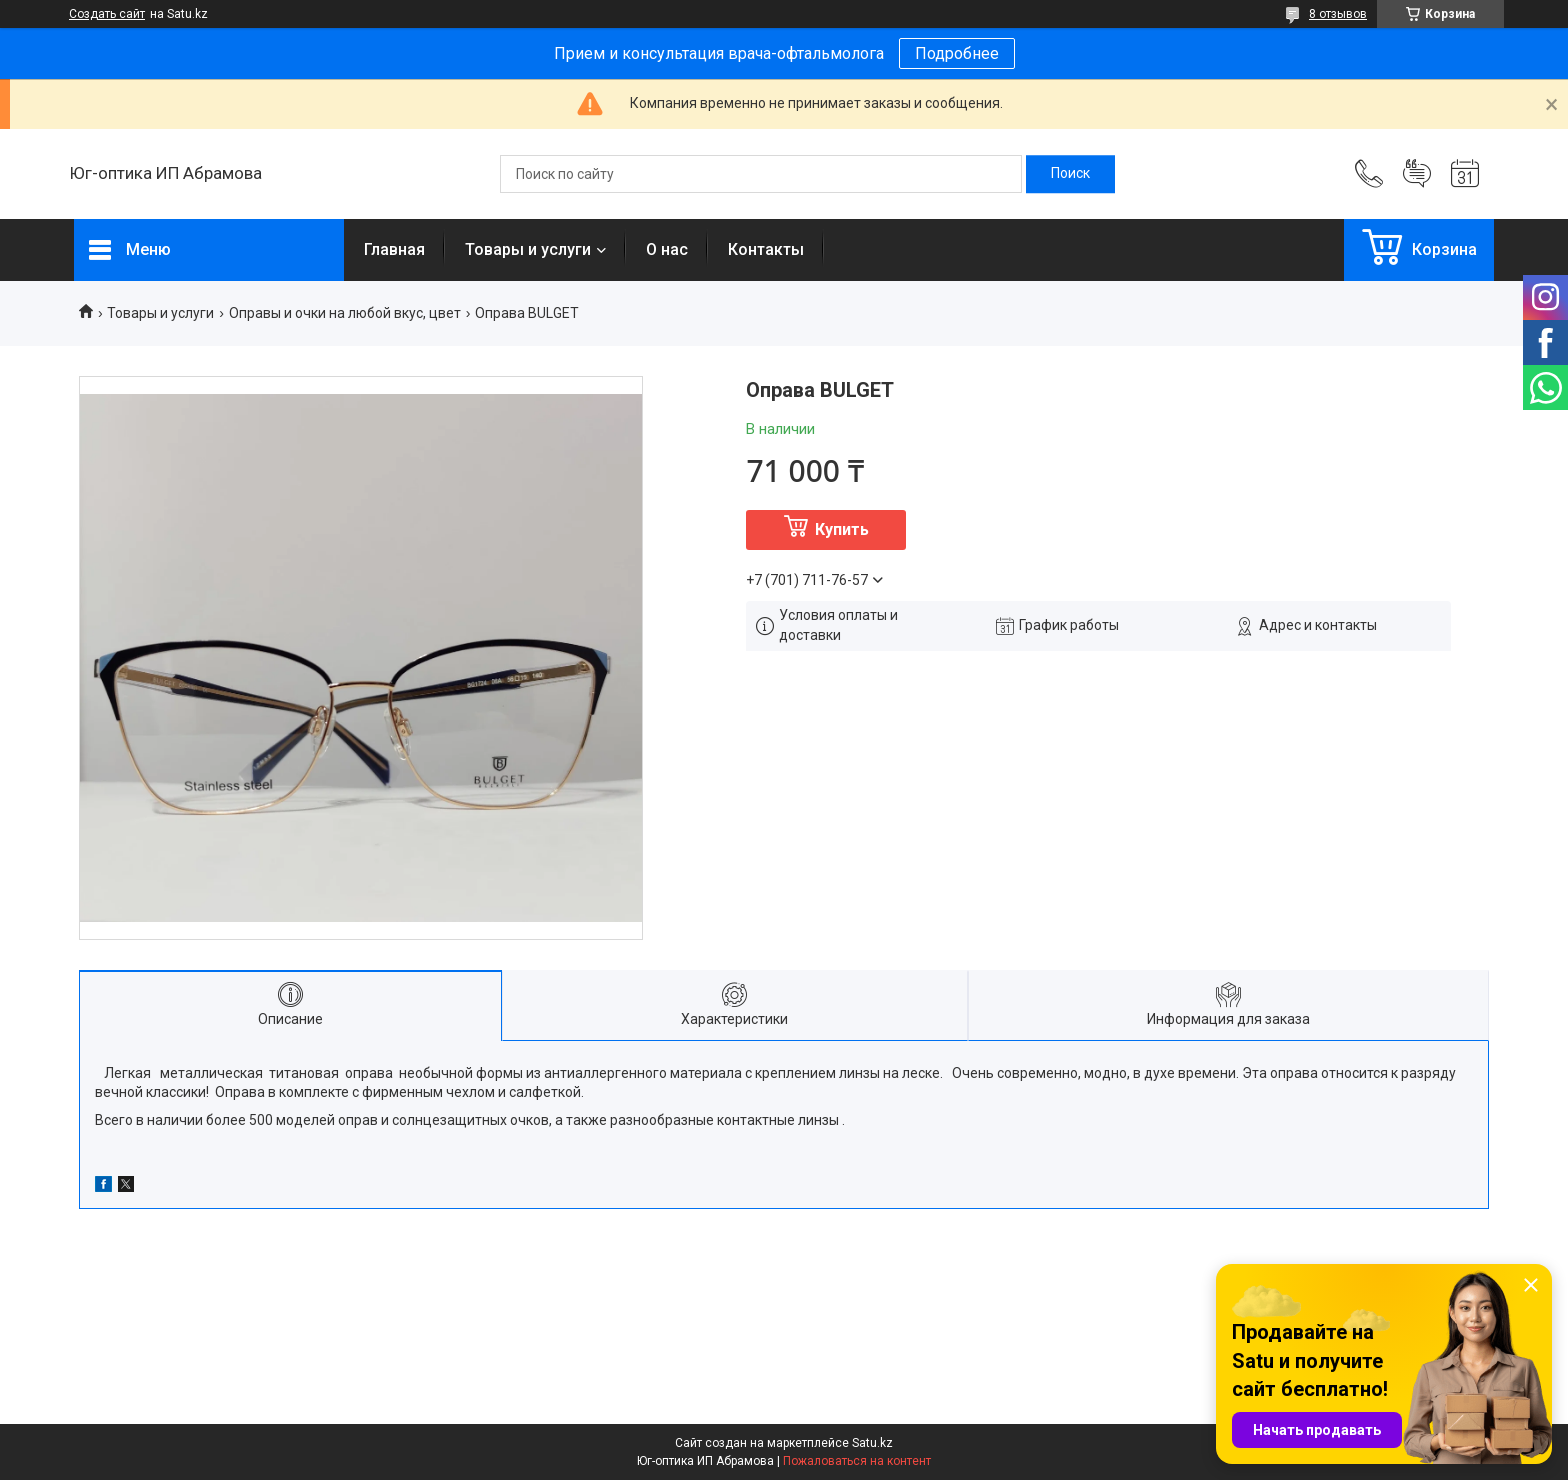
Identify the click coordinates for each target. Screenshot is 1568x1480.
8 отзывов (1338, 14)
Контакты (766, 249)
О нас (667, 249)
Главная (394, 249)
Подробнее (957, 53)
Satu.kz (872, 1443)
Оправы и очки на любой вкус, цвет (345, 313)
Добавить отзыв (1417, 174)
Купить (842, 529)
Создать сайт (107, 14)
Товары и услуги (528, 249)
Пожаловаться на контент (857, 1461)
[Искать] (1070, 174)
